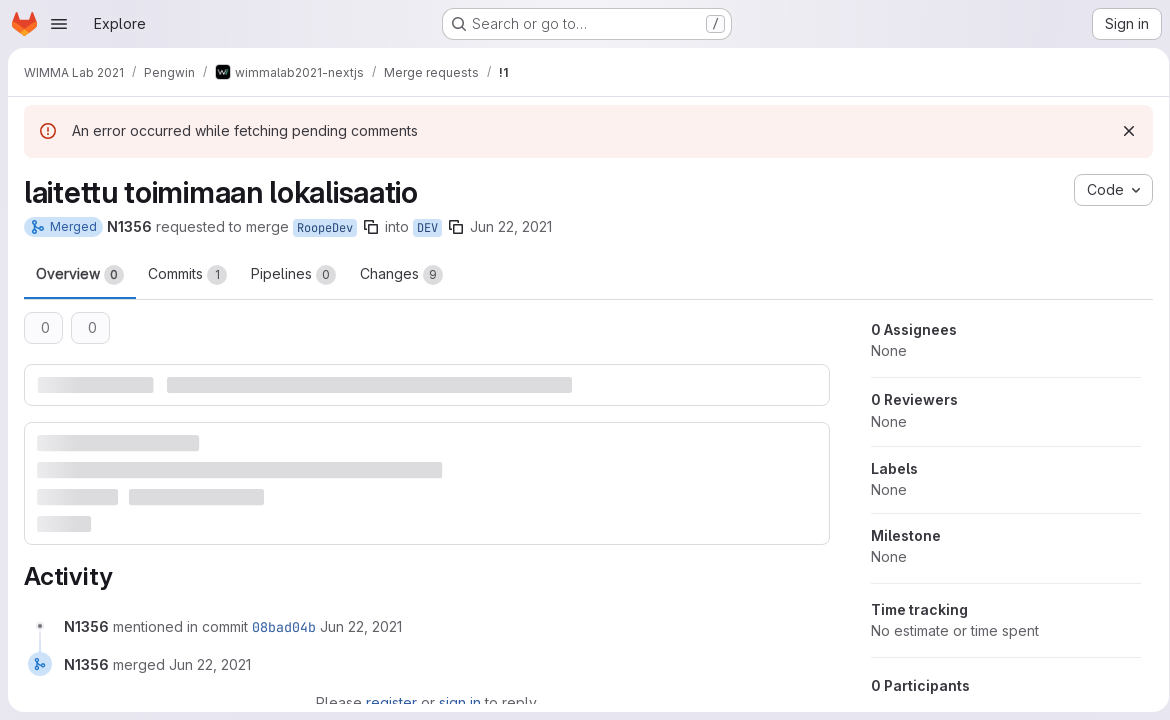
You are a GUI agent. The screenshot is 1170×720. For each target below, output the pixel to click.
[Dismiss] (1122, 131)
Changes (401, 275)
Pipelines (293, 275)
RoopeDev (325, 228)
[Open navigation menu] (59, 24)
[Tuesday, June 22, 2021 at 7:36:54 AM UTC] (361, 625)
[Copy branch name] (371, 227)
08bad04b (284, 626)
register (388, 701)
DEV (427, 228)
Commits (187, 275)
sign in (457, 701)
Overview (80, 275)
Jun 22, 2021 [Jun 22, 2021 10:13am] (511, 226)
